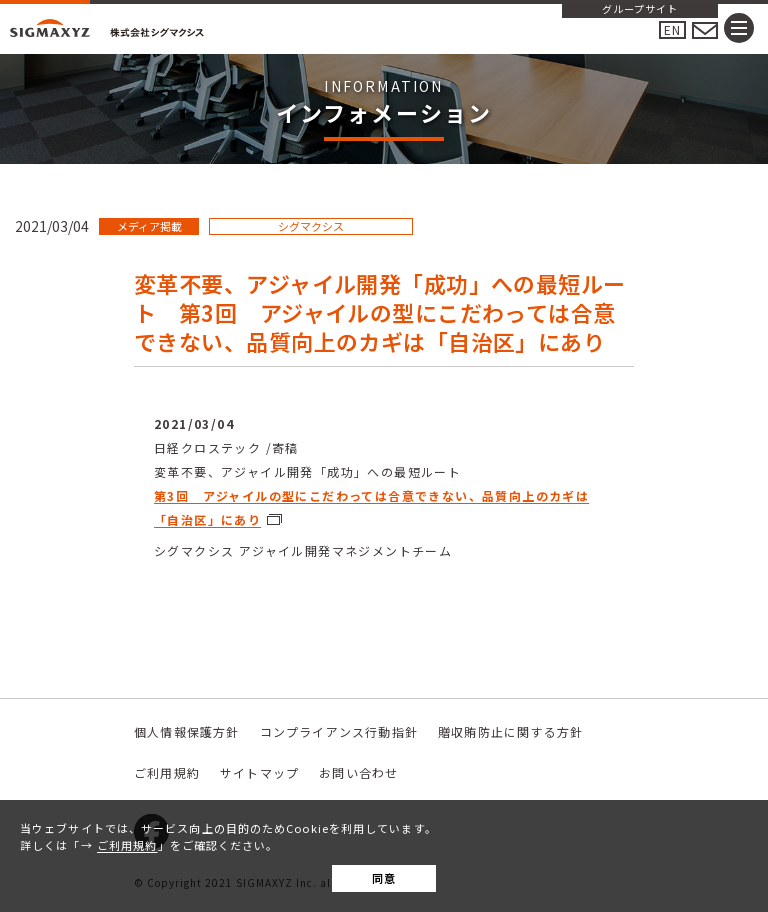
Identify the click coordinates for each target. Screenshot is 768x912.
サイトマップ (259, 772)
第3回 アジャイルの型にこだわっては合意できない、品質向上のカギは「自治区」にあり (371, 507)
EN (672, 29)
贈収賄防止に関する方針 (510, 731)
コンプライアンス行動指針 (339, 731)
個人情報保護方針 (187, 731)
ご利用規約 (127, 845)
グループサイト (640, 10)
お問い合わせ (358, 772)
